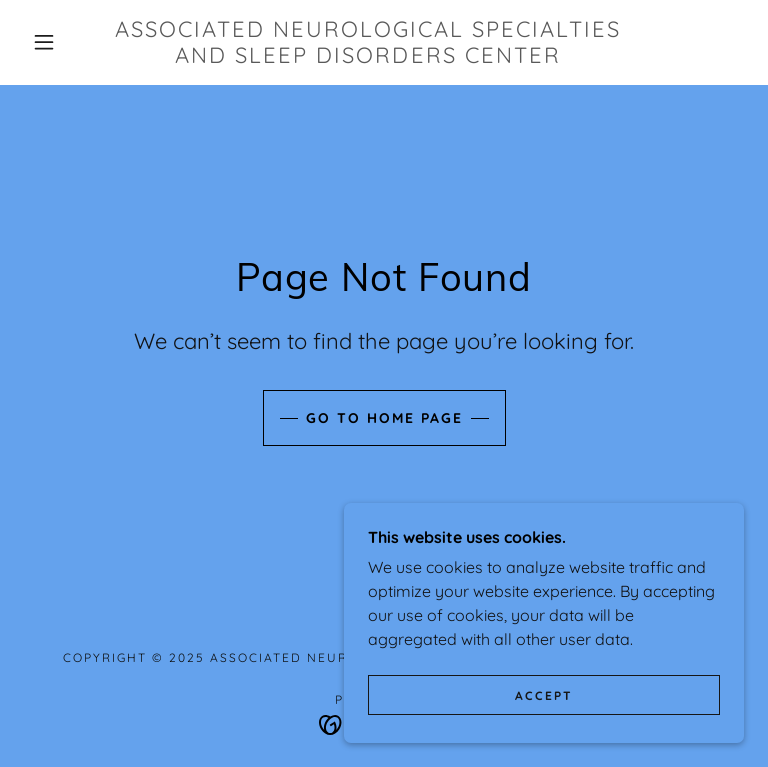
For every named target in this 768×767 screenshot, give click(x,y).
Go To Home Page (384, 418)
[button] (44, 42)
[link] (368, 57)
